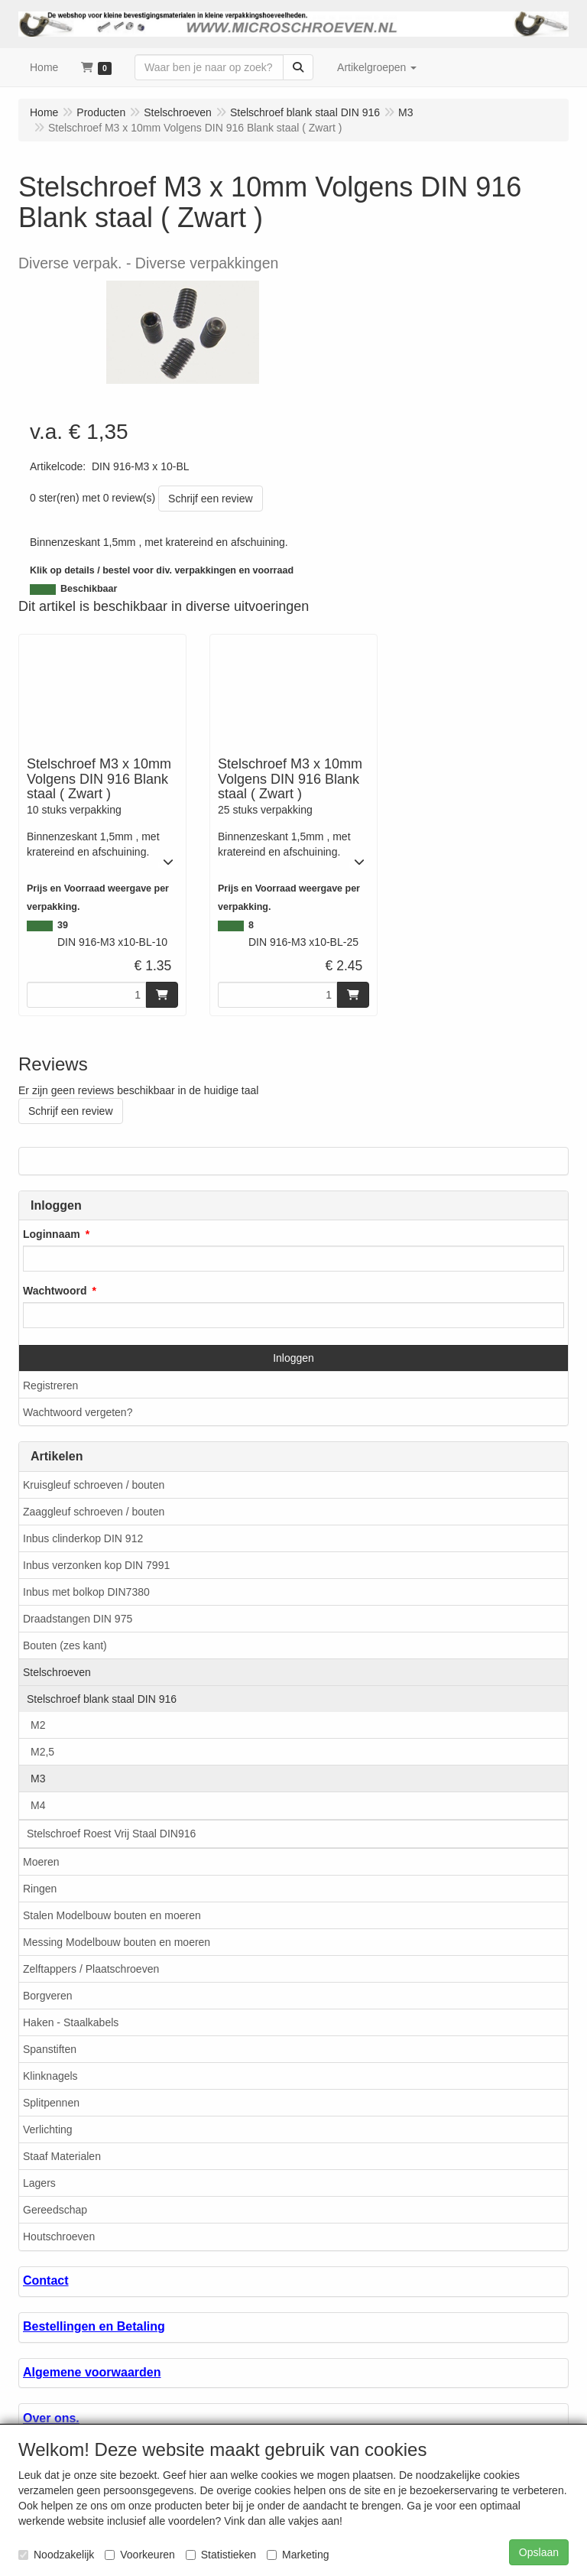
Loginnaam (51, 1234)
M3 (38, 1778)
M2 (38, 1725)
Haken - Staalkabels (70, 2022)
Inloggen (293, 1358)
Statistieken (221, 2554)
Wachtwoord (54, 1291)
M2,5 (42, 1752)
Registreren (50, 1385)
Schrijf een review (210, 498)
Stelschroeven (57, 1672)
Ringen (40, 1888)
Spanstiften (49, 2049)
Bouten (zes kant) (65, 1645)
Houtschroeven (59, 2236)
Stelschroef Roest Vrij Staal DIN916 (111, 1833)
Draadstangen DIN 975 (77, 1619)
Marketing (298, 2554)
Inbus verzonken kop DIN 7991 (96, 1565)
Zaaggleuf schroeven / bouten (93, 1512)
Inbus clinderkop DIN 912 (83, 1538)
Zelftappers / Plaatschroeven (91, 1969)
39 (62, 925)
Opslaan (539, 2552)
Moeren (41, 1862)
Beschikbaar (88, 588)
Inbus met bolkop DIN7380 (86, 1592)
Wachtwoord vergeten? (77, 1412)
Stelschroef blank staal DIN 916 (102, 1699)
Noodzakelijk (56, 2554)
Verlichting (48, 2129)
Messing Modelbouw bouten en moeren (116, 1942)
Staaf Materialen (62, 2156)
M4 (38, 1805)
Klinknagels (50, 2076)
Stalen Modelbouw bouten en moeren (112, 1915)
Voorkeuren (140, 2554)
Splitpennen (51, 2103)
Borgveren (48, 1996)
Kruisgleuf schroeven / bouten (93, 1485)
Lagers (39, 2183)
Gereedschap (55, 2210)
